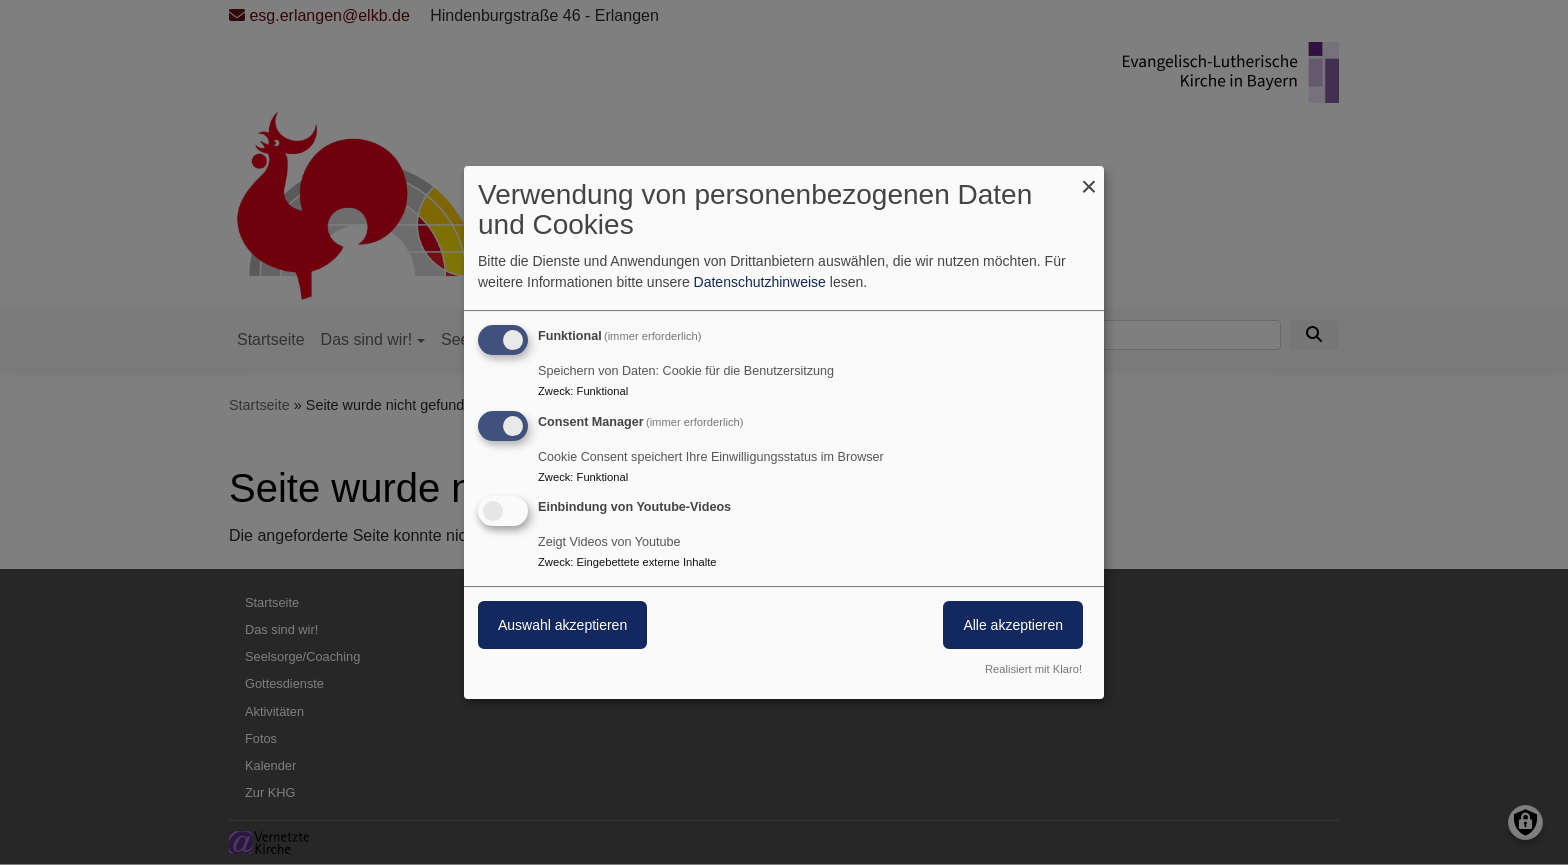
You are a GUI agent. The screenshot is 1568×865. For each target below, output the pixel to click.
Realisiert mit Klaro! (1033, 669)
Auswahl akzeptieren (562, 626)
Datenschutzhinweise (760, 282)
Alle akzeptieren (1013, 626)
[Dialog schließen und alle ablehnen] (1089, 178)
